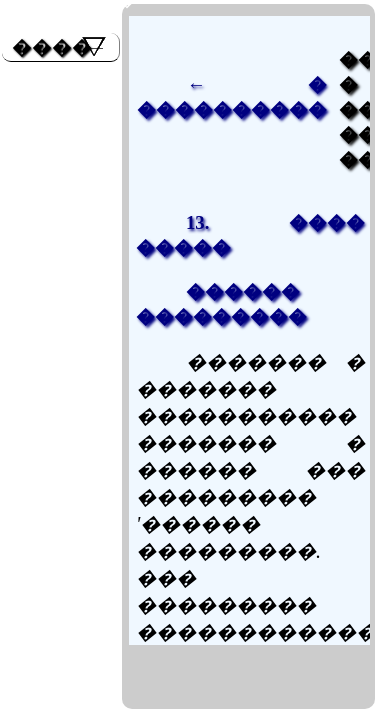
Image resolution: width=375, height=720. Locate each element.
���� (52, 47)
